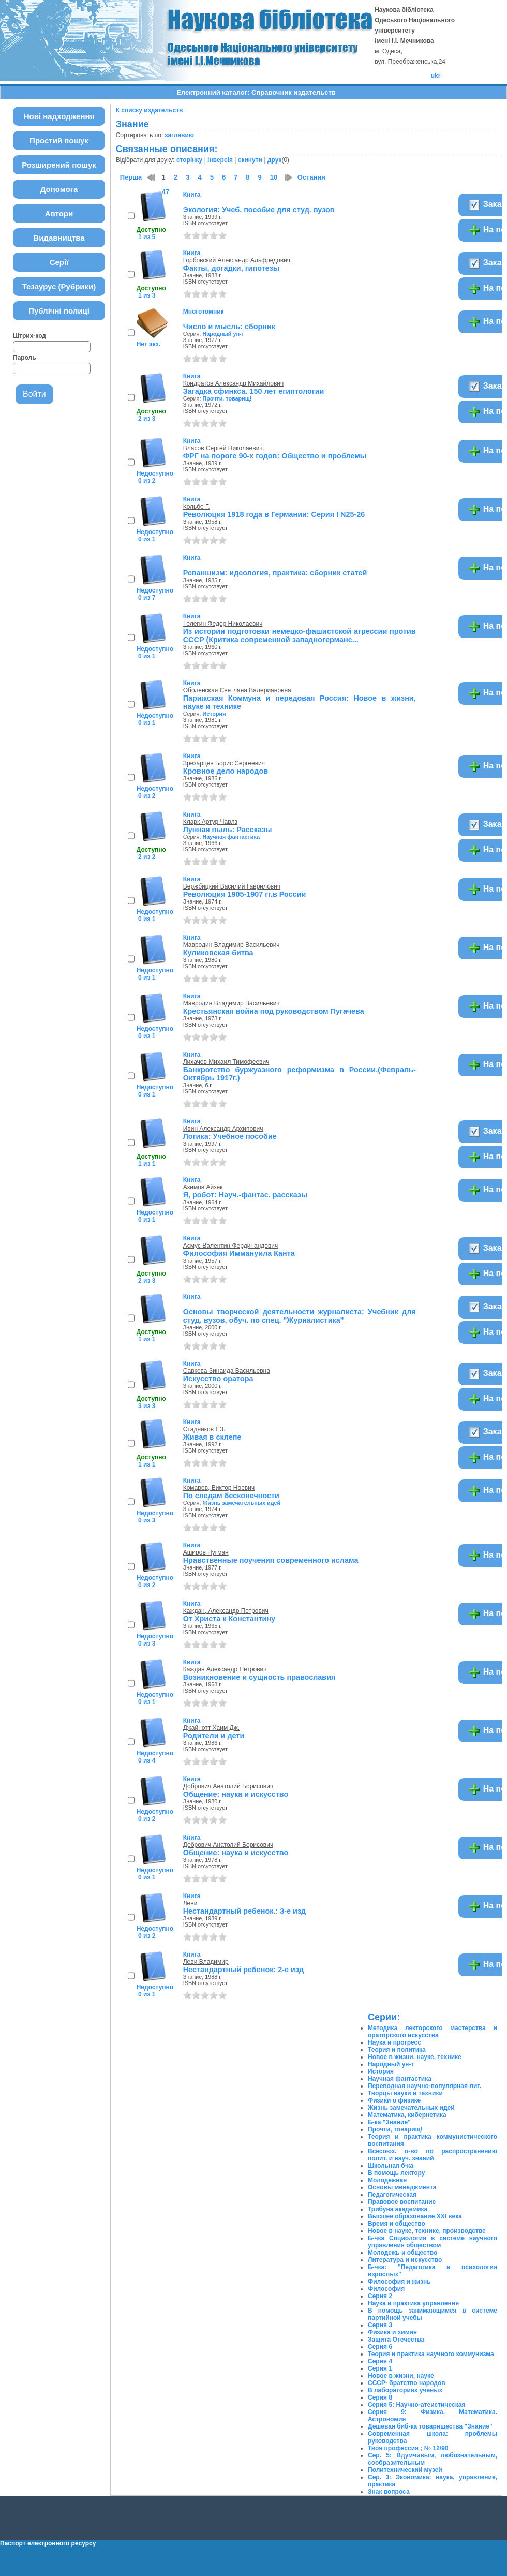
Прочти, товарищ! (226, 398)
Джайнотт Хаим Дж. (211, 1727)
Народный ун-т (223, 334)
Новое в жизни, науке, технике (414, 2057)
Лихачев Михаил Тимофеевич (226, 1061)
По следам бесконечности (231, 1495)
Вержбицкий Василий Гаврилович (231, 886)
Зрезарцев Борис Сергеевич (224, 763)
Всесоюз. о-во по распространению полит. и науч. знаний (432, 2155)
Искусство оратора (218, 1378)
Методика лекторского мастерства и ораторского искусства (432, 2031)
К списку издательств (149, 110)
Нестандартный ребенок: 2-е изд (243, 1969)
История (214, 713)
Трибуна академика (397, 2209)
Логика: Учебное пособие (230, 1136)
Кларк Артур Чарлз (210, 821)
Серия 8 (380, 2397)
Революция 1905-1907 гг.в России (244, 894)
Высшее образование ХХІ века (415, 2216)
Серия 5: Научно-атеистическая (416, 2404)
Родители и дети (214, 1735)
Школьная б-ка (390, 2165)
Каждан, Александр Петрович (226, 1611)
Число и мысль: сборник (229, 326)
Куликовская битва (218, 953)
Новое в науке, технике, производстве (427, 2230)
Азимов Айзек (203, 1187)
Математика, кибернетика (407, 2115)
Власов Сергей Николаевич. (223, 448)
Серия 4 (380, 2361)
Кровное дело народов (225, 771)
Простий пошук (58, 140)
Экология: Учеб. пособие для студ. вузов (259, 209)
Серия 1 (380, 2368)
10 (273, 177)
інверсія (220, 160)
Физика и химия (392, 2332)
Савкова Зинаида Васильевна (226, 1370)
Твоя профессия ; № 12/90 (408, 2448)
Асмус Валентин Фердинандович (230, 1245)
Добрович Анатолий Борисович (228, 1786)
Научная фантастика (231, 837)
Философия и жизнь (399, 2281)
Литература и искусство (405, 2259)
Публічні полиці (59, 310)
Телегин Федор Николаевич (223, 623)
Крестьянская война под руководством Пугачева (273, 1011)
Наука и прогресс (394, 2042)
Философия (386, 2288)
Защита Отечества (396, 2339)
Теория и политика (397, 2049)
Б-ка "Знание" (389, 2122)
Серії (59, 262)
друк (274, 160)
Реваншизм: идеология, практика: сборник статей (275, 573)
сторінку (189, 160)
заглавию (179, 135)
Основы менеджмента (402, 2187)
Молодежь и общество (402, 2252)
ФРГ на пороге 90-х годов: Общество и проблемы (274, 456)
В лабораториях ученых (405, 2390)
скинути (250, 160)
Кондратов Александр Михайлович (233, 383)
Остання (311, 177)
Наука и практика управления (413, 2303)
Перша (131, 177)
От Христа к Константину (229, 1619)
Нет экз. (148, 344)
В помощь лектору (396, 2173)
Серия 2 (380, 2296)
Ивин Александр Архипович (223, 1128)
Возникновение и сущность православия (259, 1677)
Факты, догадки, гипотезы (231, 268)
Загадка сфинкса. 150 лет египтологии (253, 391)
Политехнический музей (405, 2470)
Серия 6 (380, 2346)
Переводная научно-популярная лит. (424, 2086)
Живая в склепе (212, 1437)
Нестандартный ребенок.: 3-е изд (244, 1911)
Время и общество (396, 2223)
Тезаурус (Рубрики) (59, 286)
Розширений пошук (59, 164)
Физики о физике (394, 2100)
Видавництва (58, 237)
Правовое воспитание (402, 2201)
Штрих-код (29, 335)
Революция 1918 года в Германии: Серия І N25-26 (274, 514)
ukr (436, 75)
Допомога (59, 189)
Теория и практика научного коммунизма (431, 2354)
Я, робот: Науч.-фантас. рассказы (245, 1195)
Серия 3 (380, 2325)
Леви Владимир (206, 1961)
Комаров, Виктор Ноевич (219, 1487)
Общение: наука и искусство (236, 1794)
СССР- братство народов (406, 2383)
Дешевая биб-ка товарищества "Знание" (430, 2426)
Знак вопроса (389, 2491)
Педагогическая (392, 2194)
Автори (59, 213)
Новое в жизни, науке (401, 2375)
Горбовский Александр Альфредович (236, 260)
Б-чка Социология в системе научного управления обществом (432, 2241)
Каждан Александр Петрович (225, 1669)
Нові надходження (59, 116)
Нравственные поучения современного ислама (271, 1560)
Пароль (24, 357)
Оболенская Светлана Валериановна (237, 690)
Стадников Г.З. (204, 1429)
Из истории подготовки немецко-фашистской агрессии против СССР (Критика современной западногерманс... (299, 635)
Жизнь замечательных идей (241, 1503)
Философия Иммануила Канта (239, 1253)
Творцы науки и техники (405, 2093)
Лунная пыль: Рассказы (227, 829)
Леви (190, 1903)
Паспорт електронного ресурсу (48, 2543)
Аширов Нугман (206, 1552)
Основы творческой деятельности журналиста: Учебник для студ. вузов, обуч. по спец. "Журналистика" (299, 1316)
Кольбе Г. (196, 506)
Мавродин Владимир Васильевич (231, 945)
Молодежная (387, 2180)
